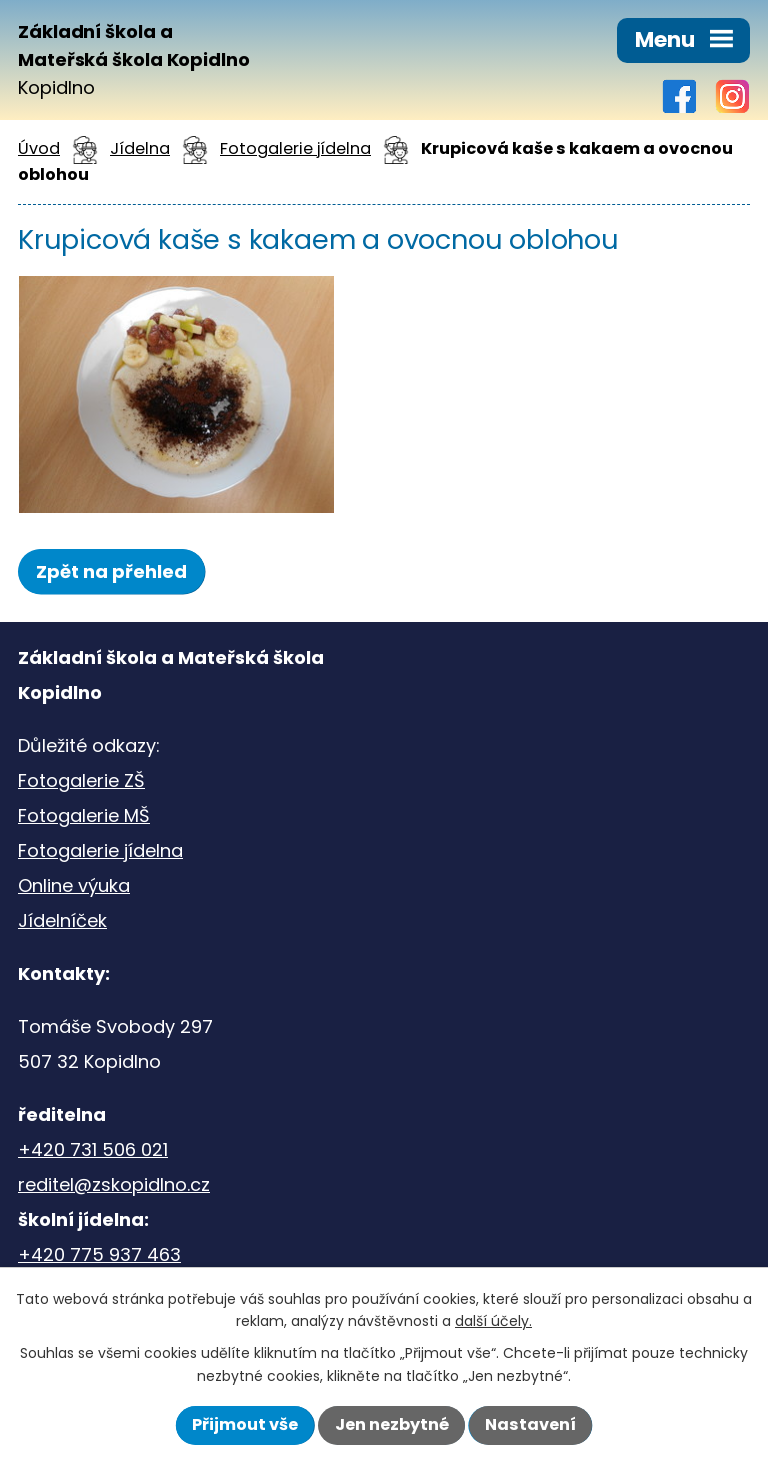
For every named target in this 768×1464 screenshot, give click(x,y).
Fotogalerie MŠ (84, 815)
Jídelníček (62, 920)
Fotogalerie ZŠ (81, 780)
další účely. (493, 1321)
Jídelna (140, 148)
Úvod (39, 148)
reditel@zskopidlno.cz (114, 1184)
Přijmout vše (245, 1424)
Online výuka (74, 885)
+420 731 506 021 (93, 1149)
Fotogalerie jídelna (295, 148)
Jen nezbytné (392, 1424)
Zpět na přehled (111, 571)
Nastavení (530, 1424)
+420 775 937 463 (99, 1254)
